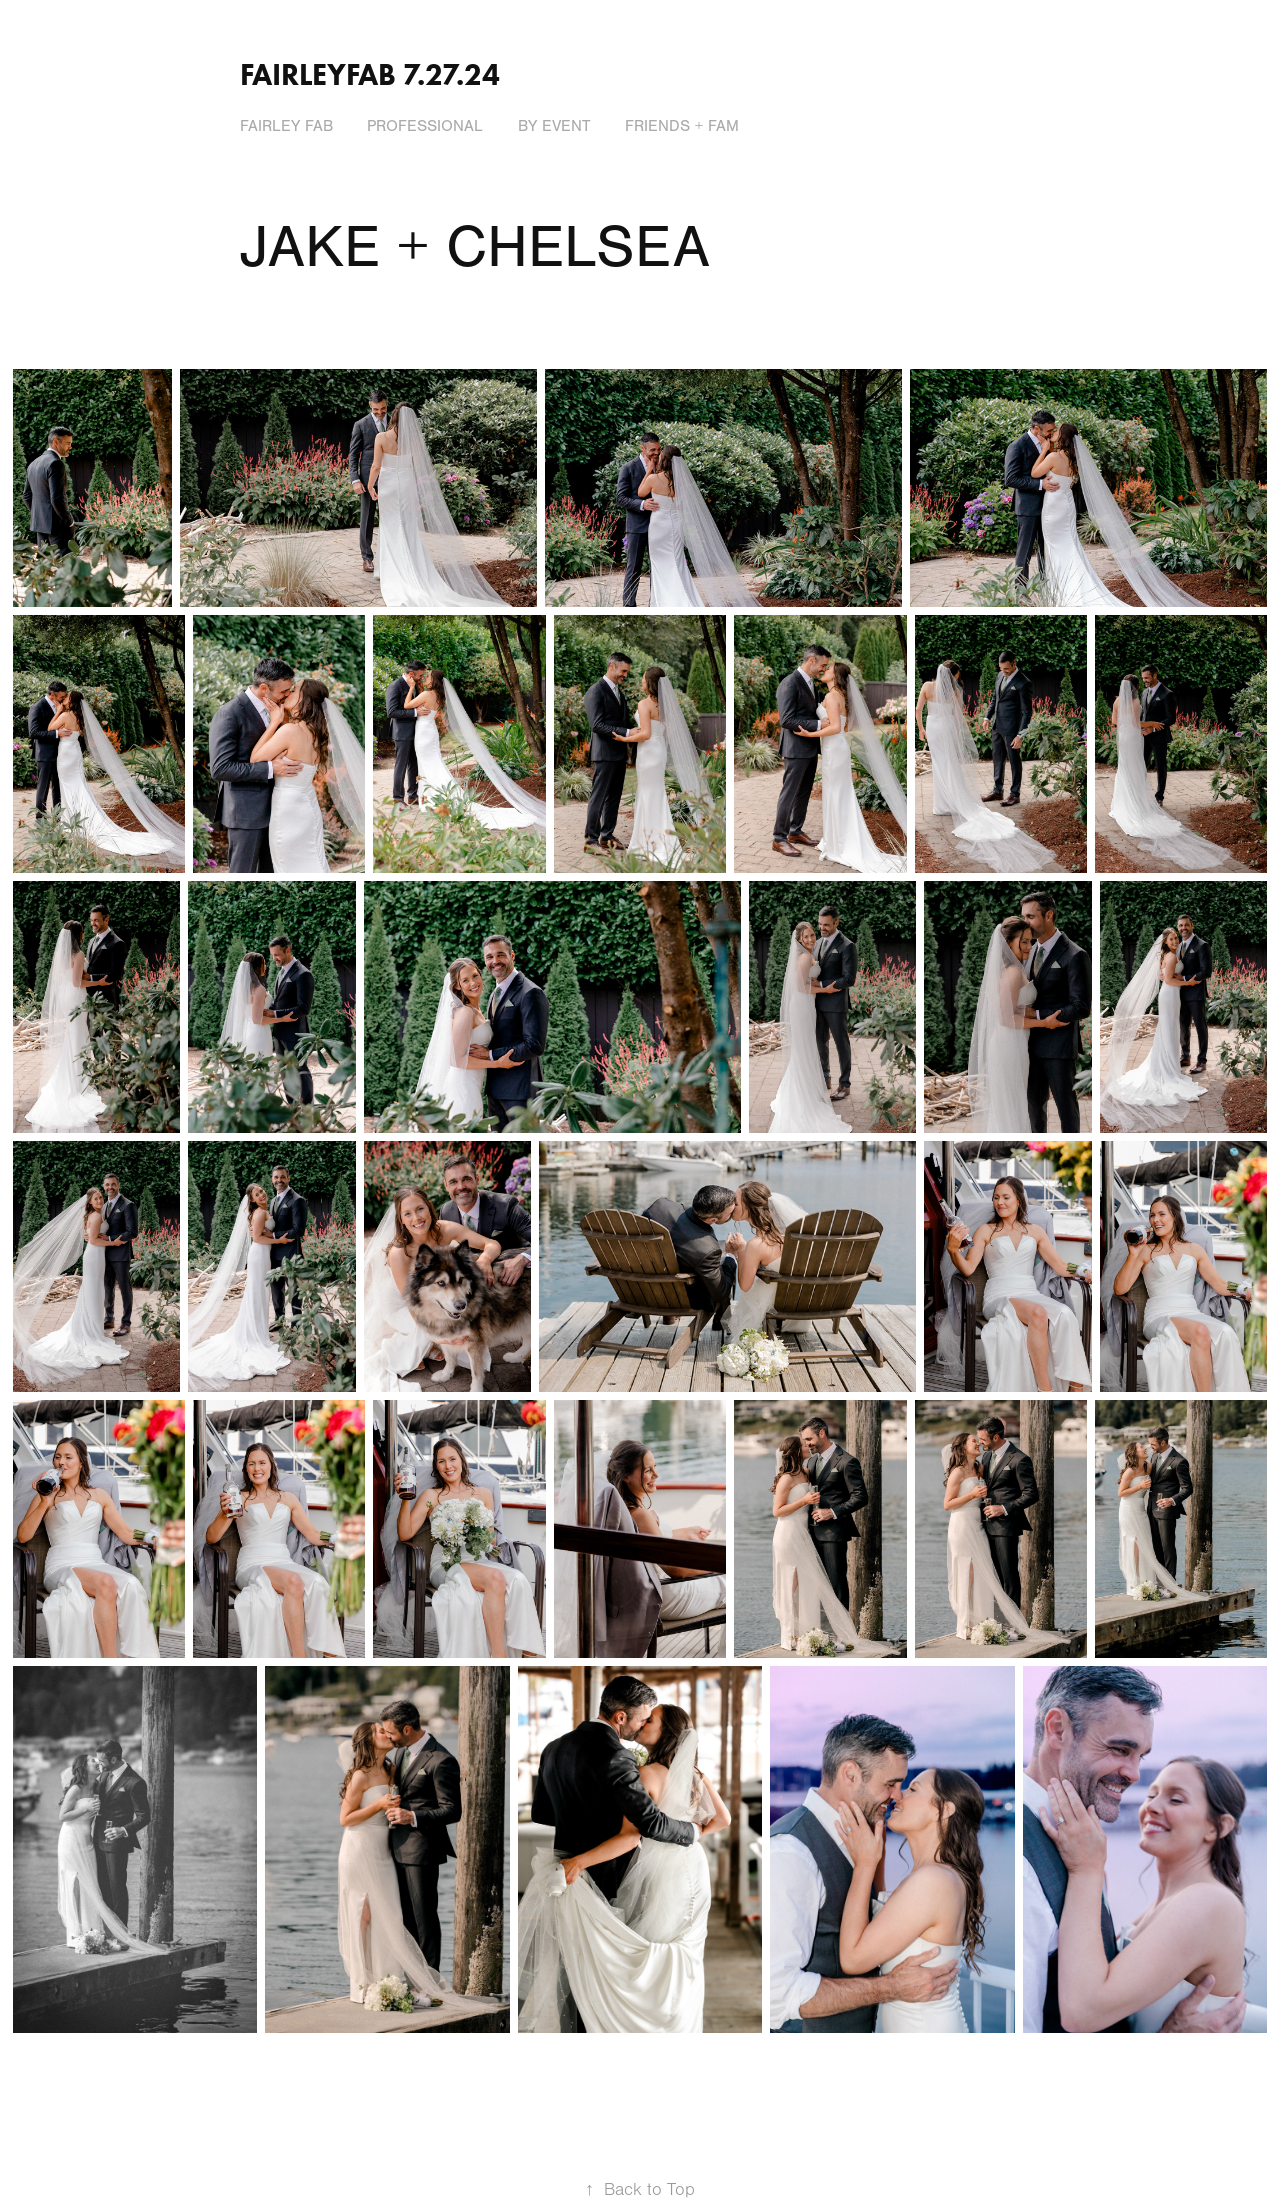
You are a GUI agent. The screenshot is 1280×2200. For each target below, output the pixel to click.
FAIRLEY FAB (286, 126)
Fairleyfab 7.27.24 (370, 74)
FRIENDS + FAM (682, 126)
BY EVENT (554, 126)
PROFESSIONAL (425, 126)
